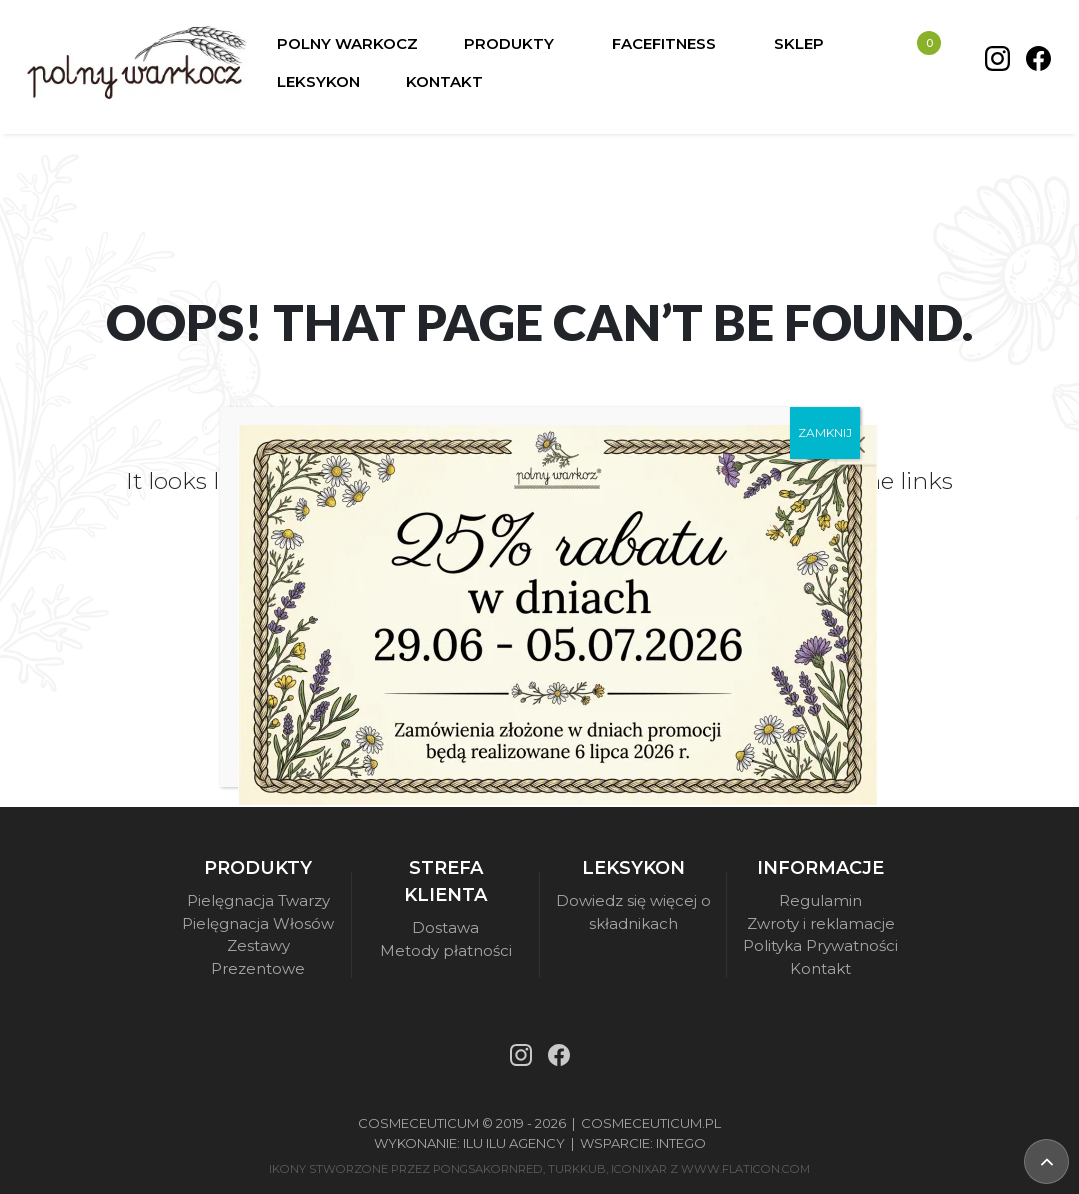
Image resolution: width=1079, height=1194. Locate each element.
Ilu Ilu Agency (514, 1143)
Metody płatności (446, 950)
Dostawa (445, 927)
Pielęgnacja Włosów (258, 923)
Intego (681, 1143)
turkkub (577, 1169)
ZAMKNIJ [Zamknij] (825, 432)
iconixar (639, 1169)
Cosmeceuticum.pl (651, 1123)
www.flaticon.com (745, 1169)
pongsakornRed (488, 1169)
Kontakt (820, 968)
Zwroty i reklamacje (821, 923)
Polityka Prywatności (820, 945)
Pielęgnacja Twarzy (258, 900)
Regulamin (820, 900)
